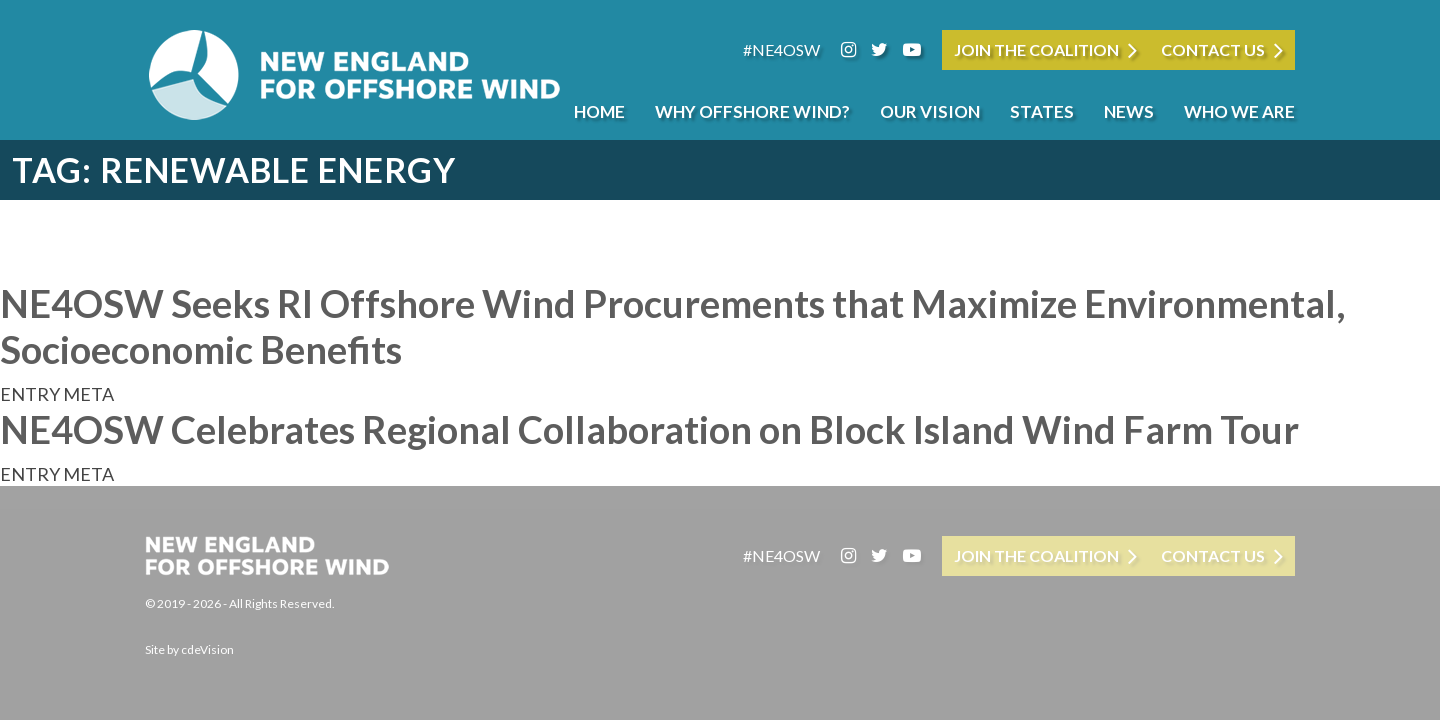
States (1042, 111)
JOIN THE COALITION (1036, 49)
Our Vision (930, 111)
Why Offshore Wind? (752, 111)
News (1129, 111)
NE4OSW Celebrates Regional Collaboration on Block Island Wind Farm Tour (649, 429)
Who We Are (1239, 111)
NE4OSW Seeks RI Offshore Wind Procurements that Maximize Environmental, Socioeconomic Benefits (672, 326)
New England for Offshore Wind (355, 75)
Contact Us (1213, 49)
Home (599, 111)
